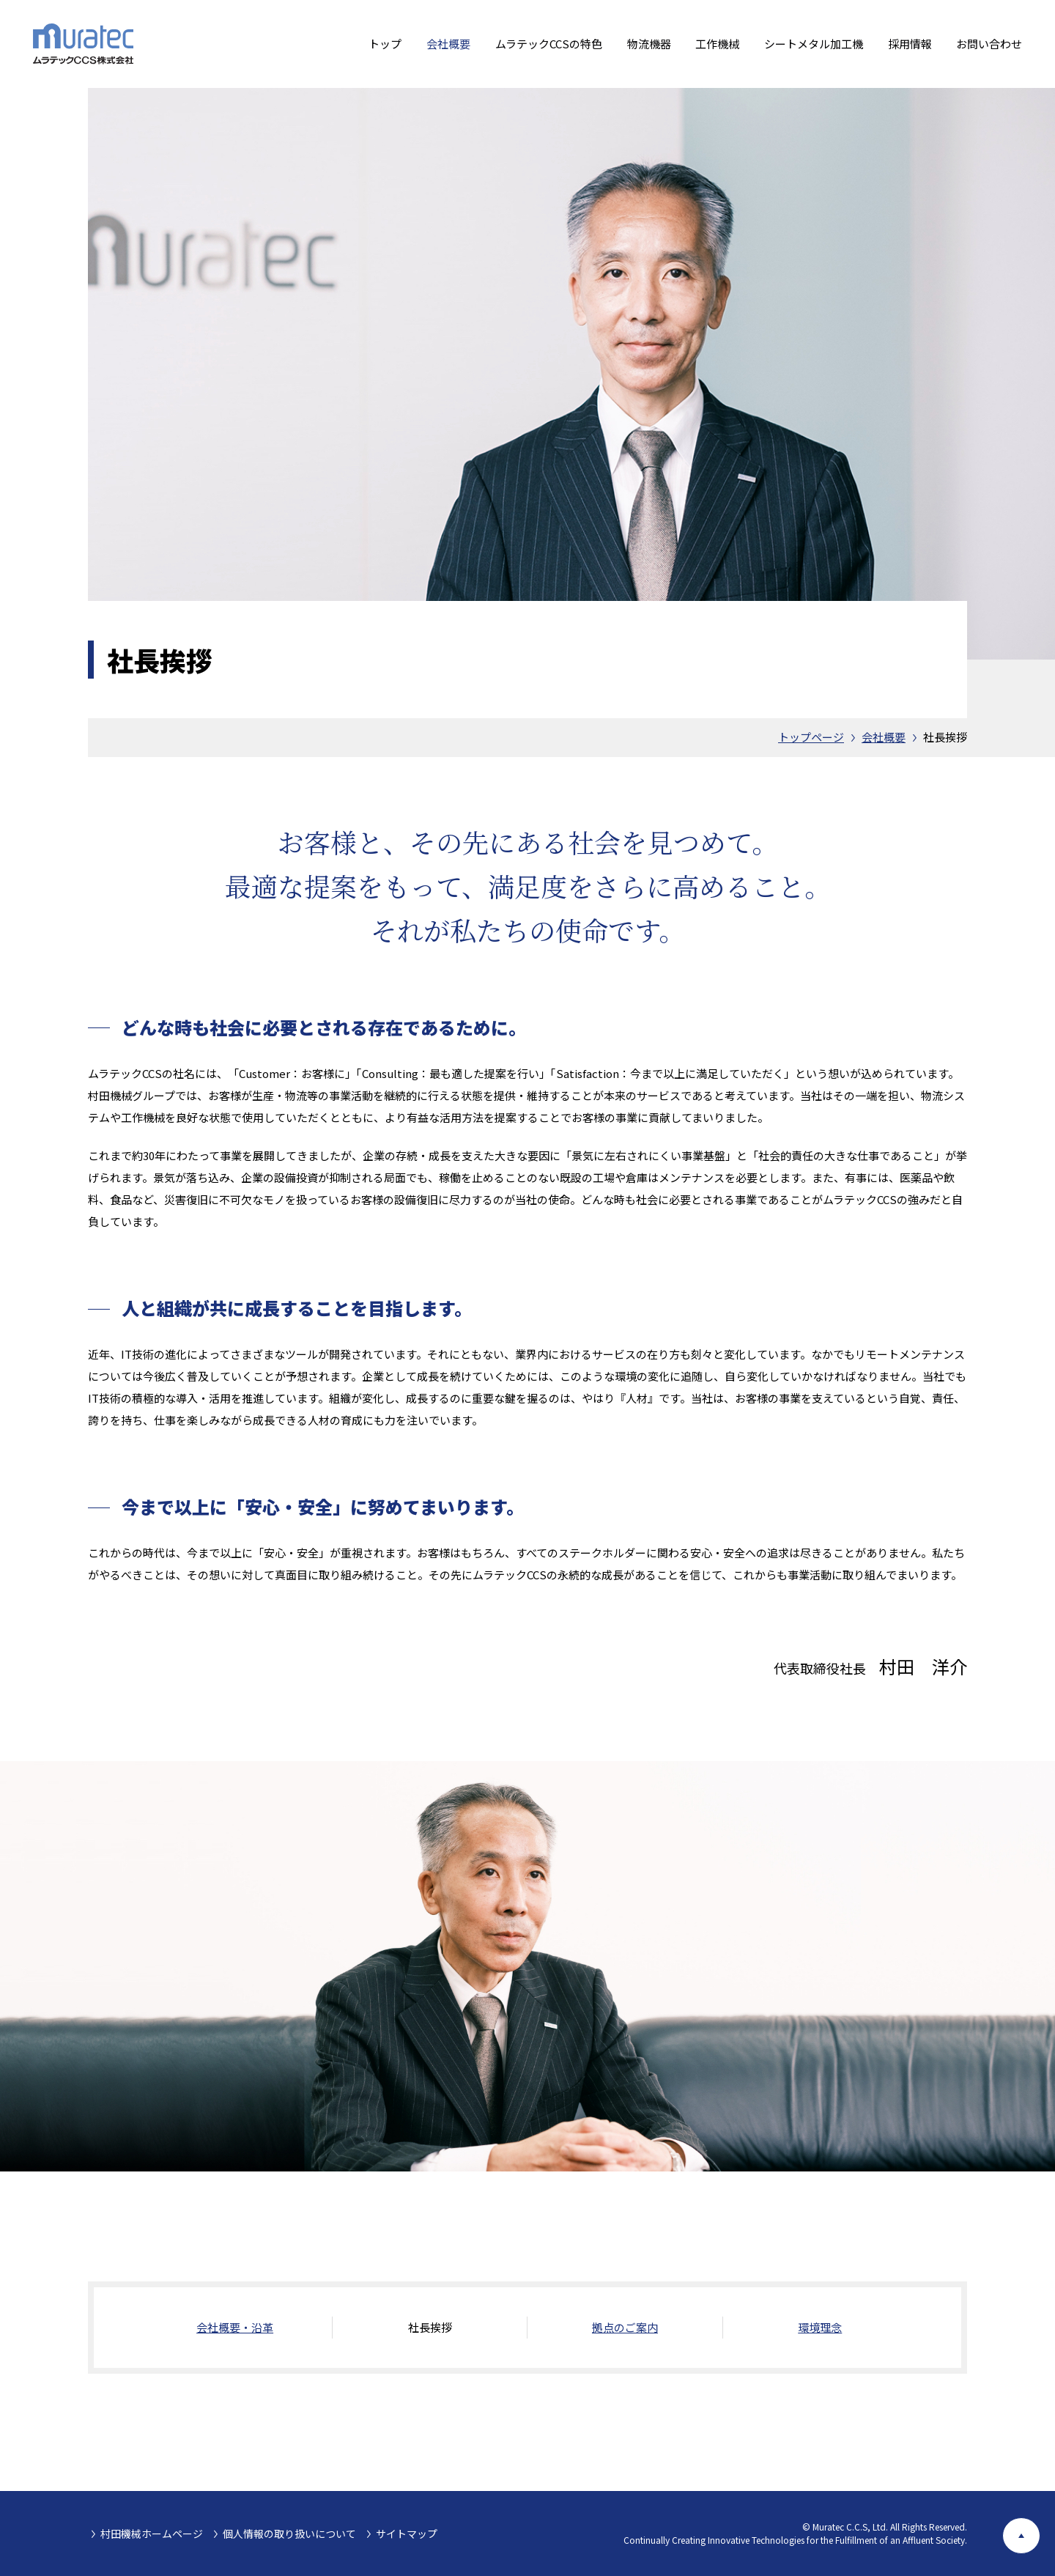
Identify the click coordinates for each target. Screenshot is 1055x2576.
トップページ (811, 737)
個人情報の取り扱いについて (289, 2533)
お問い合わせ (989, 43)
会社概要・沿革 (234, 2327)
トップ (385, 43)
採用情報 (910, 43)
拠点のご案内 (625, 2327)
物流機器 (649, 43)
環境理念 (820, 2327)
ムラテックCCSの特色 (548, 43)
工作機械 (717, 43)
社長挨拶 (945, 737)
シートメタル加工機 (813, 43)
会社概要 (448, 43)
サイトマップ (406, 2533)
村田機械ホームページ (151, 2533)
